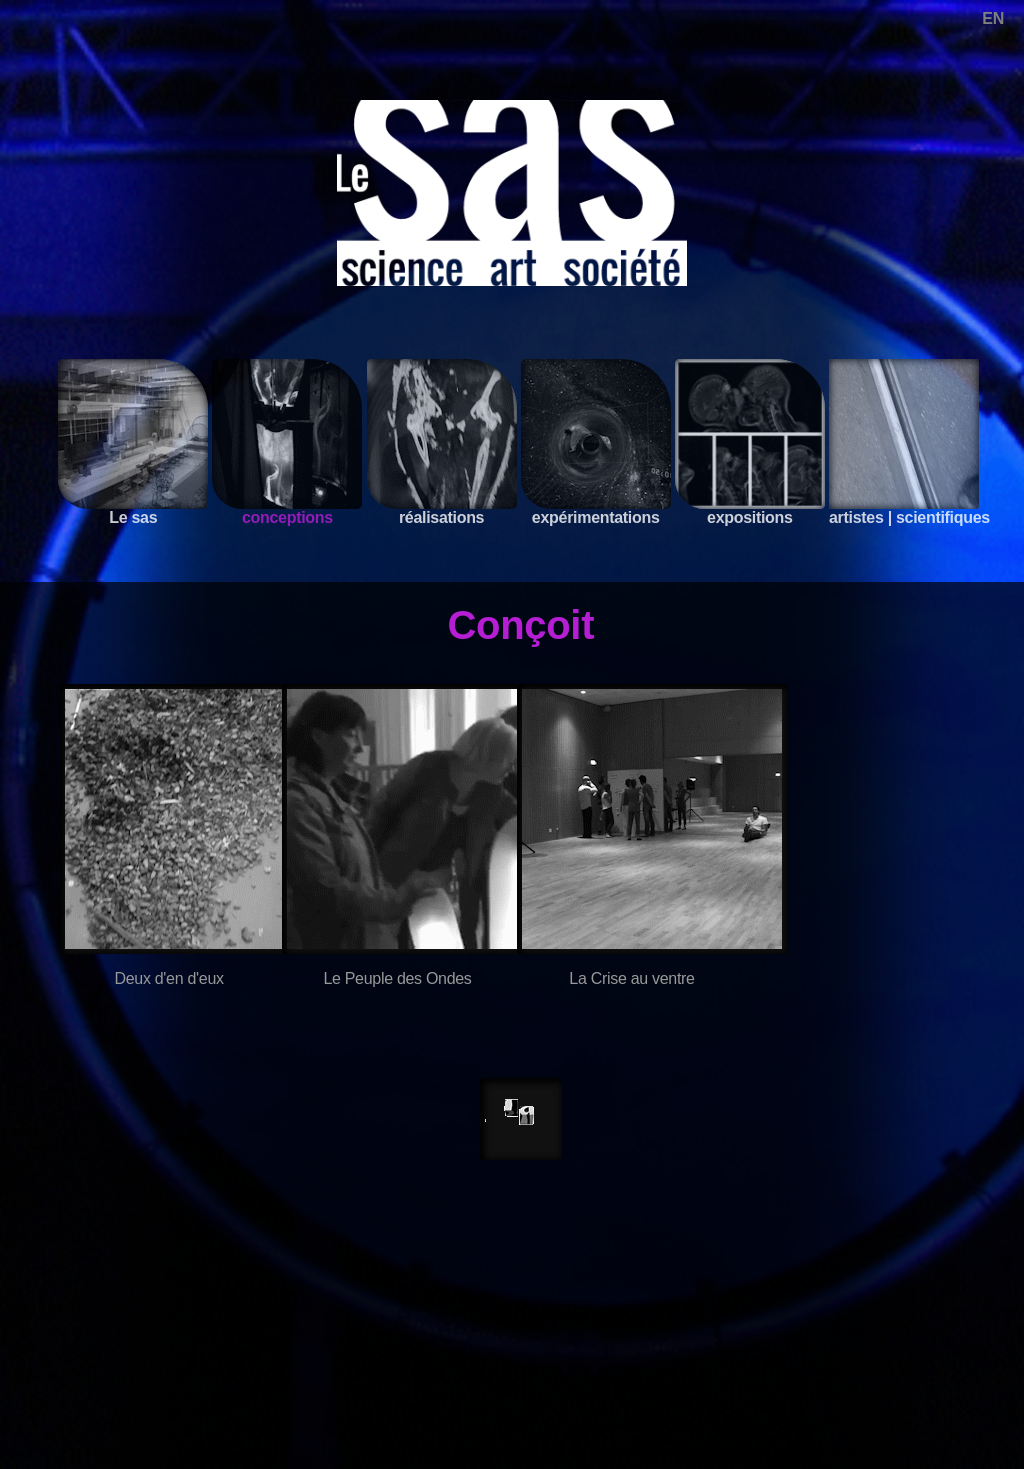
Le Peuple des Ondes (397, 978)
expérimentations (596, 442)
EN (993, 18)
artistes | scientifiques (909, 442)
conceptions (287, 442)
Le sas (133, 442)
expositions (750, 442)
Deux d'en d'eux (168, 978)
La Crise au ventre (631, 978)
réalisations (442, 442)
